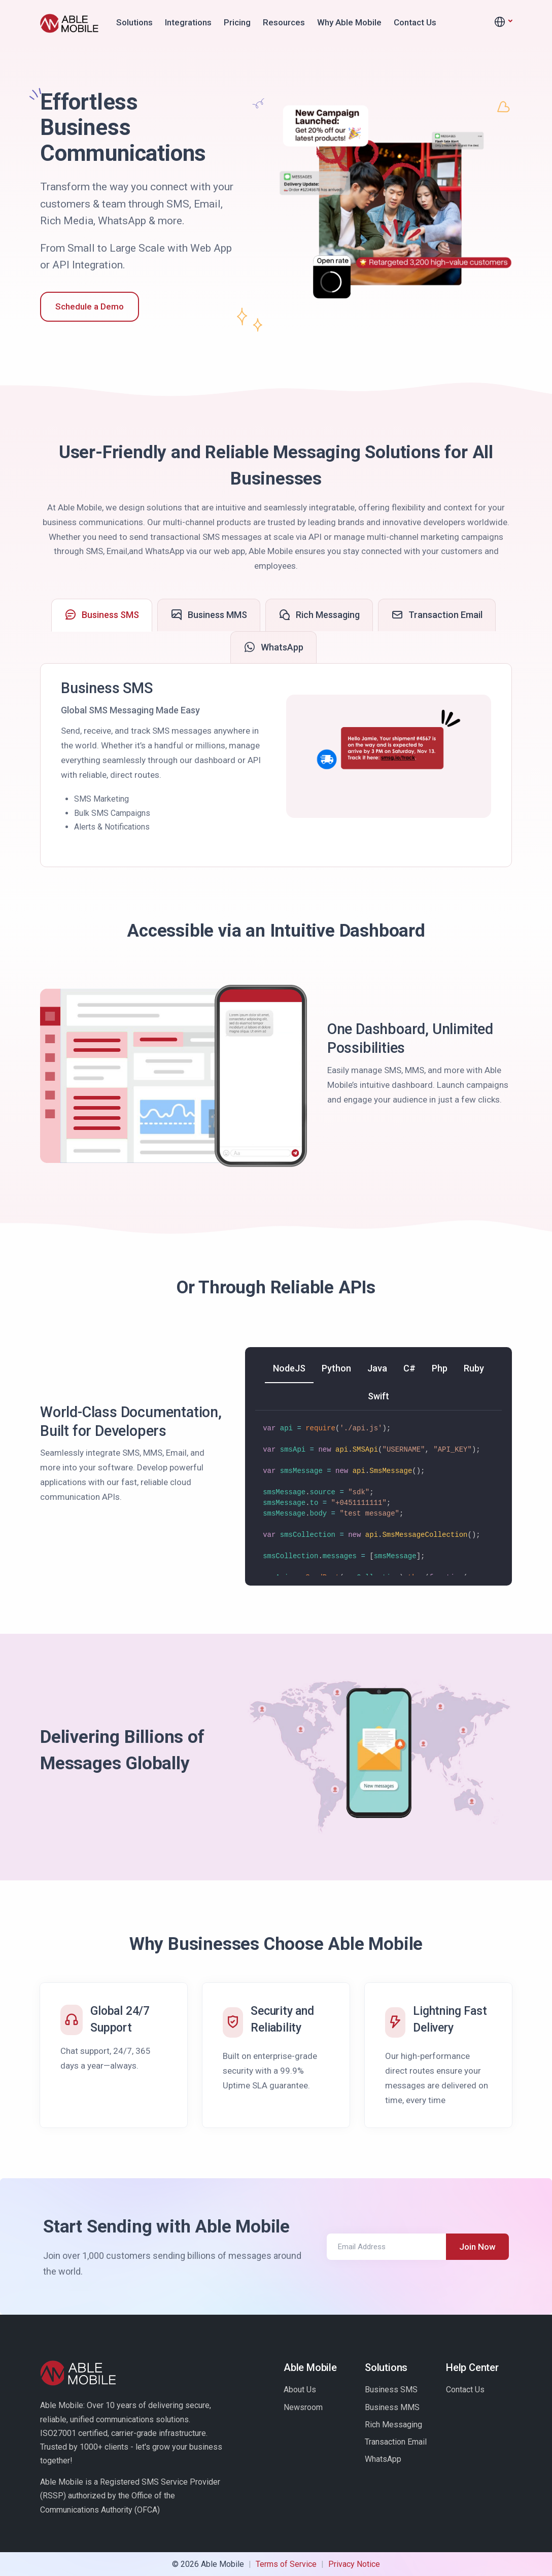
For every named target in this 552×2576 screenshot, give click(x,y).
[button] (503, 22)
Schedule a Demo (89, 306)
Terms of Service (286, 2564)
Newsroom (303, 2407)
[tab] (101, 615)
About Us (300, 2389)
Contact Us (415, 22)
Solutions (134, 22)
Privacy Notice (354, 2564)
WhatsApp (383, 2459)
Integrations (188, 22)
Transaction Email (396, 2442)
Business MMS (392, 2407)
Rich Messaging (393, 2424)
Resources (284, 22)
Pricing (237, 22)
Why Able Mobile (349, 22)
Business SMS (391, 2389)
